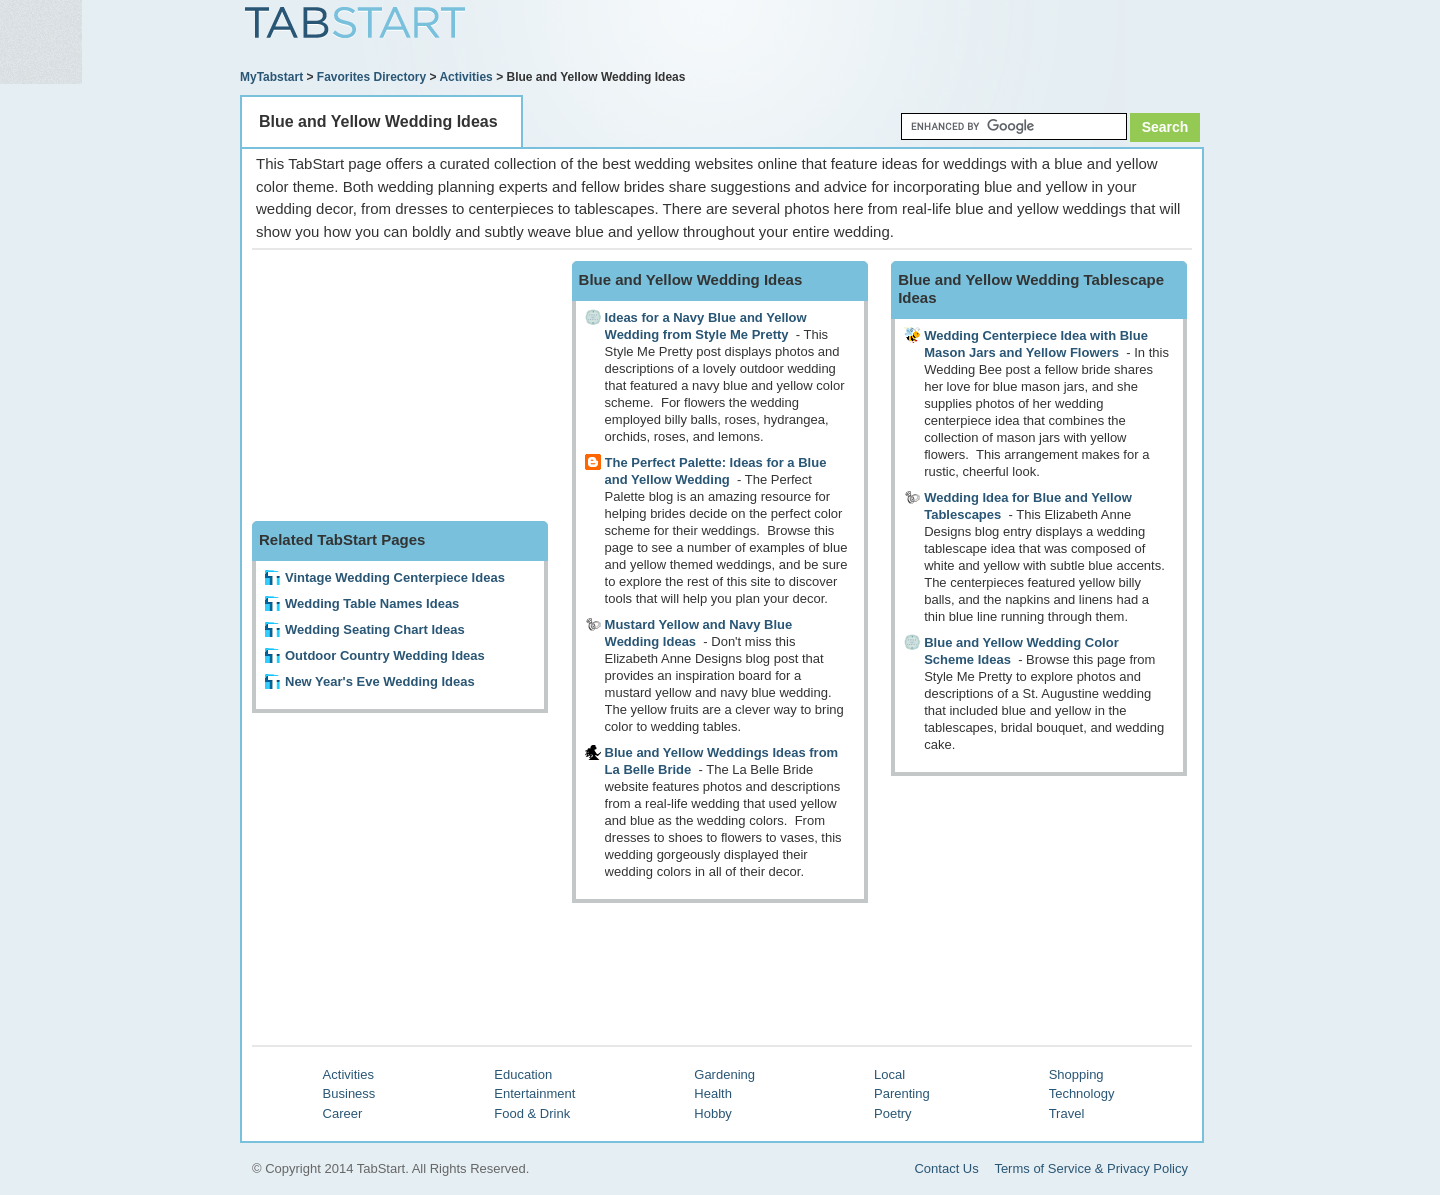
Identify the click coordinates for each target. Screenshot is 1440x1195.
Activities (465, 77)
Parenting (902, 1093)
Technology (1082, 1093)
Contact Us (946, 1168)
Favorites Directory (371, 77)
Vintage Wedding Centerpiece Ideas (395, 577)
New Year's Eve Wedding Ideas (380, 681)
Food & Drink (532, 1113)
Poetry (893, 1113)
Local (889, 1074)
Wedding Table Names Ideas (372, 603)
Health (713, 1093)
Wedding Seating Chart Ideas (375, 629)
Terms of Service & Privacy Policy (1091, 1168)
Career (343, 1113)
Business (349, 1093)
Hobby (713, 1113)
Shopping (1076, 1074)
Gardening (724, 1074)
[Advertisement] (971, 37)
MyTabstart (271, 77)
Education (523, 1074)
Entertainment (534, 1093)
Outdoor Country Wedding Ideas (385, 655)
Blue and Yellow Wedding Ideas (378, 121)
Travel (1067, 1113)
